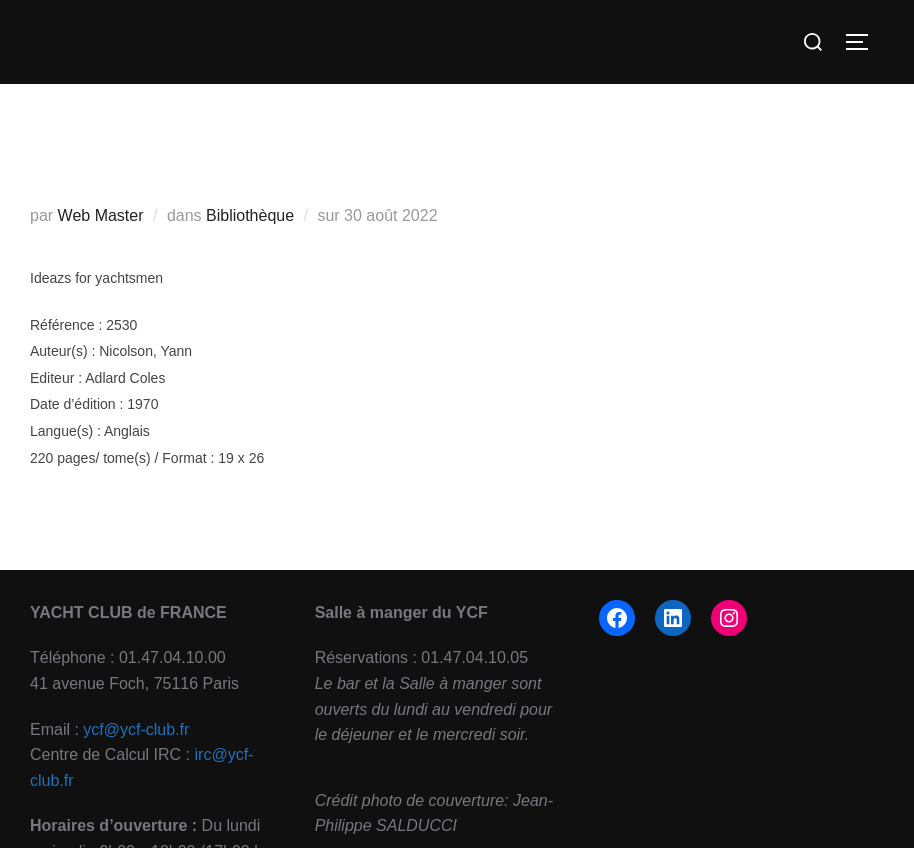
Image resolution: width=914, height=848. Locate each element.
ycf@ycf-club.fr (136, 729)
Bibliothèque (250, 215)
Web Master (101, 215)
